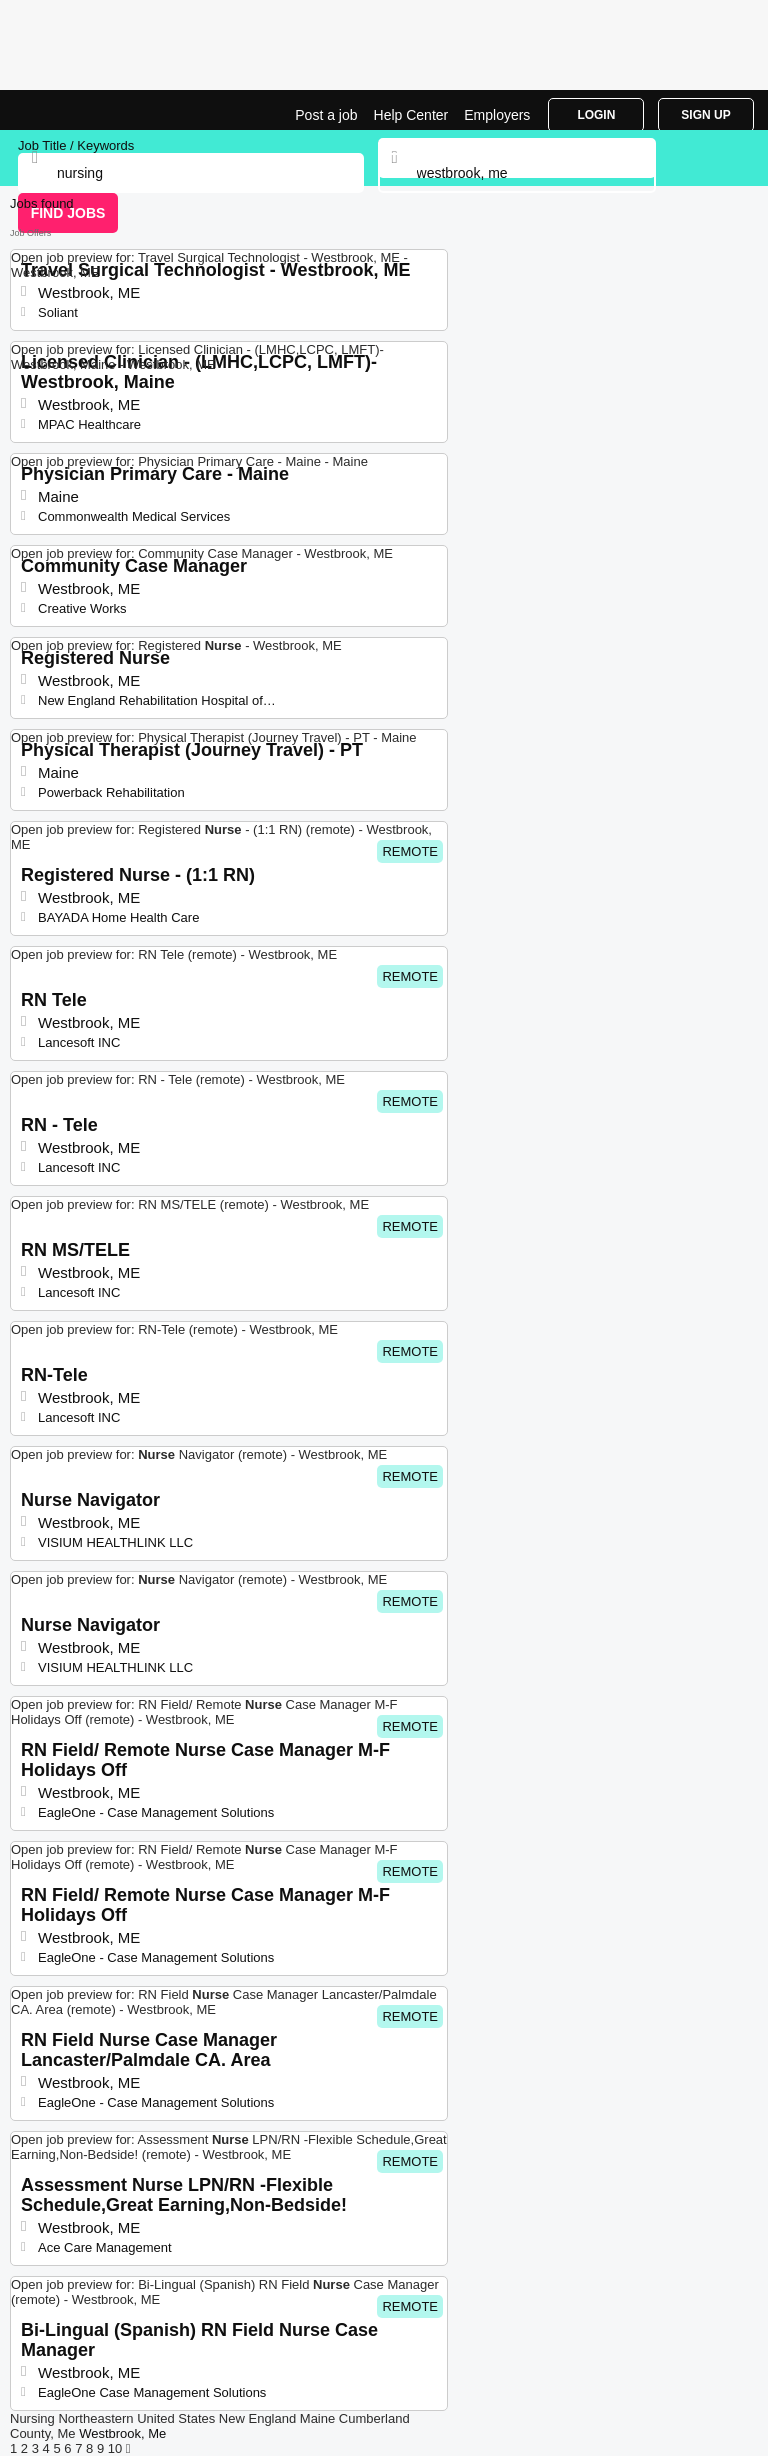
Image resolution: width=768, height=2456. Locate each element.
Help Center (411, 115)
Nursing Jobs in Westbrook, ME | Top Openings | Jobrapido (65, 110)
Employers (497, 115)
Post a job (326, 115)
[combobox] (517, 173)
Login (596, 115)
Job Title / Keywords (76, 145)
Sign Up (705, 115)
